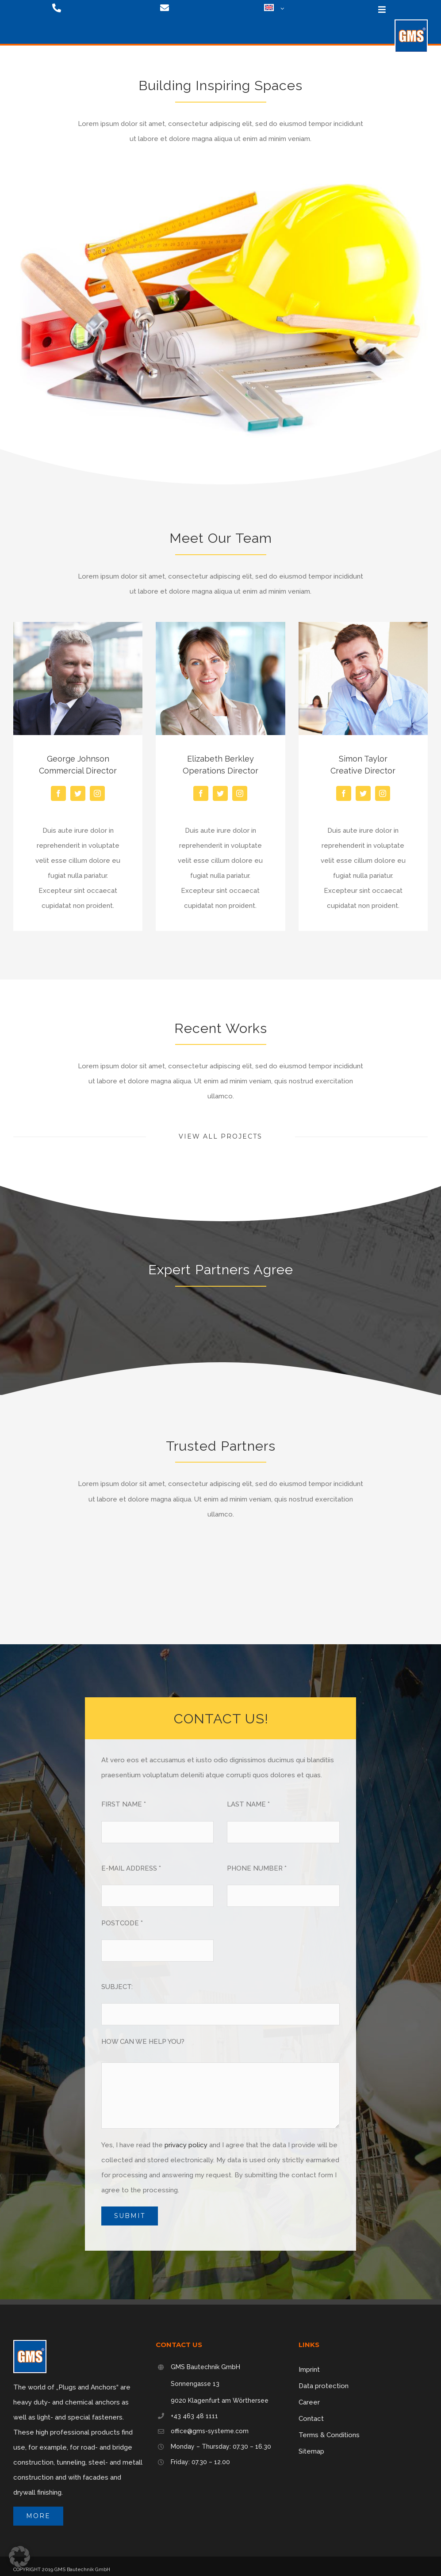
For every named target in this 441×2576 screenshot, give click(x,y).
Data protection (324, 2386)
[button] (19, 2556)
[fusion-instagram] (97, 793)
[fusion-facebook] (58, 793)
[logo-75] (411, 23)
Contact (311, 2419)
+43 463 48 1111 (194, 2416)
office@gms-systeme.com (210, 2431)
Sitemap (311, 2451)
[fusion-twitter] (77, 793)
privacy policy (186, 2145)
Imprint (309, 2370)
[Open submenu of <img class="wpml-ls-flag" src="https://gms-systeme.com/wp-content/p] (280, 9)
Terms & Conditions (329, 2435)
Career (309, 2402)
